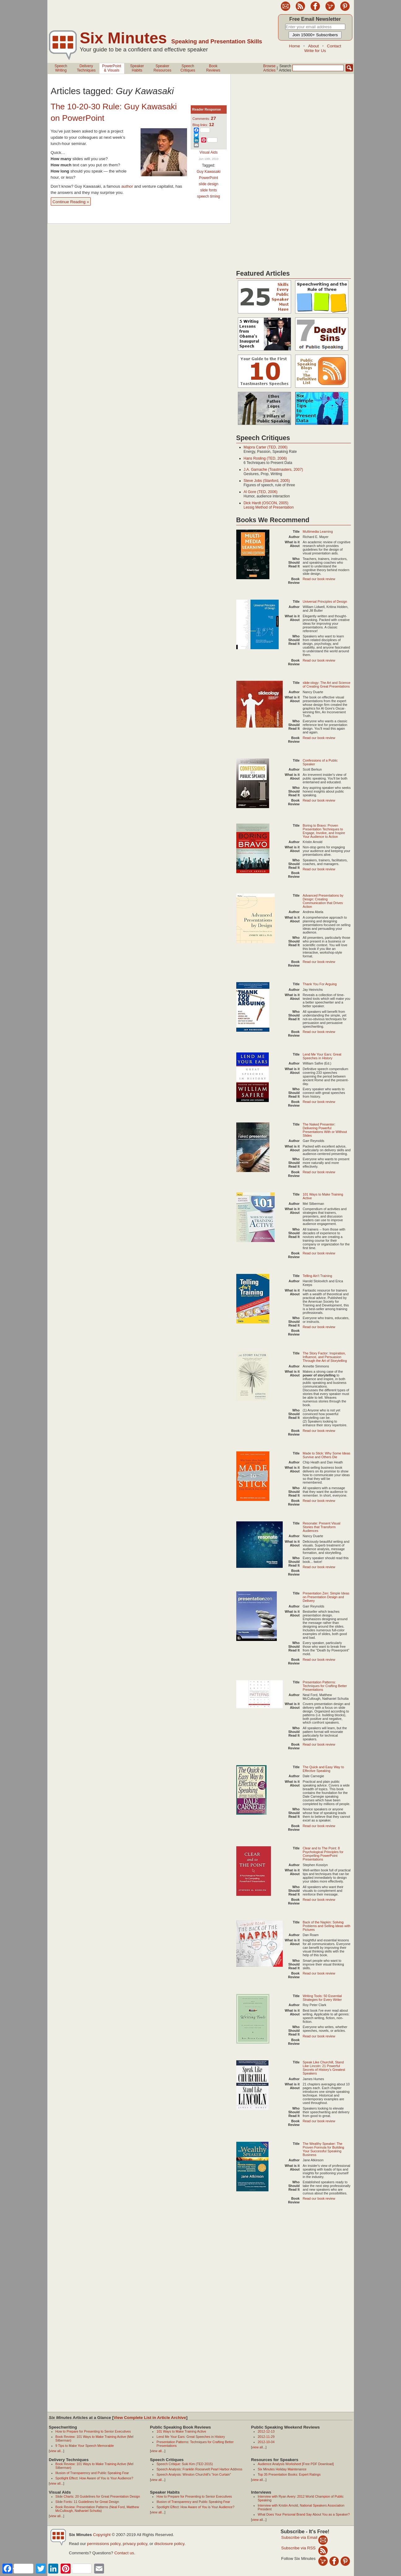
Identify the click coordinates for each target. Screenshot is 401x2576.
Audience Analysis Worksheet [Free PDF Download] (296, 2464)
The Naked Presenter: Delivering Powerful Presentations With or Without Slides (325, 1129)
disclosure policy (169, 2543)
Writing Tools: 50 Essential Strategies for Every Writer (322, 1997)
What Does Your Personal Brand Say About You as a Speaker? (304, 2514)
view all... (56, 2451)
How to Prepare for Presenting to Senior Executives (93, 2431)
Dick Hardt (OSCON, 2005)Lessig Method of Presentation (269, 505)
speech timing (208, 196)
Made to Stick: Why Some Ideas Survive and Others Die (327, 1455)
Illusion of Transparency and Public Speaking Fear (92, 2473)
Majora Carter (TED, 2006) (266, 447)
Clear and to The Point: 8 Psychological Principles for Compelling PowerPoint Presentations (323, 1853)
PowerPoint (208, 178)
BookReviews (213, 68)
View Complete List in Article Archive (150, 2417)
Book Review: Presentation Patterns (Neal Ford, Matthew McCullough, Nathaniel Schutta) (97, 2509)
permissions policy (103, 2543)
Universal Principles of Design (325, 601)
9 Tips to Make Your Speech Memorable (84, 2445)
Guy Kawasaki (208, 171)
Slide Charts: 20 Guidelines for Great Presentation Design (97, 2496)
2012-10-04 (266, 2442)
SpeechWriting (60, 68)
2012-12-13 (266, 2431)
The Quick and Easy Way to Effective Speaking (323, 1769)
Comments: (204, 118)
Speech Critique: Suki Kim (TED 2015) (184, 2464)
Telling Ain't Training (317, 1276)
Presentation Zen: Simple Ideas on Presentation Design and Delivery (326, 1597)
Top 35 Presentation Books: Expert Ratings (289, 2474)
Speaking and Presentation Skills (216, 41)
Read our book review (319, 579)
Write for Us (315, 50)
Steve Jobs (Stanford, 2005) (267, 481)
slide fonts (208, 190)
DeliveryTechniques (86, 68)
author (127, 186)
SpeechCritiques (188, 68)
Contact (334, 46)
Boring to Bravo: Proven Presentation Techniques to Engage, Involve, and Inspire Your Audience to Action (324, 831)
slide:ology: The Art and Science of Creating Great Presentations (327, 684)
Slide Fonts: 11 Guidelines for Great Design (87, 2502)
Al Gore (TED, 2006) (260, 492)
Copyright (102, 2534)
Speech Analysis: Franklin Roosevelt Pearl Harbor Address (199, 2469)
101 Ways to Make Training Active (181, 2431)
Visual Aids (208, 152)
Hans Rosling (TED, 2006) (265, 458)
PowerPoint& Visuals (111, 68)
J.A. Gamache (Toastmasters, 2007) (273, 469)
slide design (208, 184)
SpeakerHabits (137, 68)
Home (294, 46)
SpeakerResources (162, 68)
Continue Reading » (71, 201)
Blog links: (203, 125)
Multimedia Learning (318, 531)
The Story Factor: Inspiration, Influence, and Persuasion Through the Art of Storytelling (325, 1356)
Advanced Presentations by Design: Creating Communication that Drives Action (323, 901)
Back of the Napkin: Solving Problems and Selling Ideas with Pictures (327, 1925)
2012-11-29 (266, 2436)
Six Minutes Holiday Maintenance (282, 2469)
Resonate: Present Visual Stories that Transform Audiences (322, 1527)
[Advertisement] (160, 14)
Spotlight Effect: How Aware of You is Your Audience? (94, 2478)
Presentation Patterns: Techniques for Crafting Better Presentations (325, 1685)
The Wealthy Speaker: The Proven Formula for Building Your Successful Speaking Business (323, 2149)
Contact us (124, 2553)
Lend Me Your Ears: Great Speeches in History (322, 1056)
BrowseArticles (269, 68)
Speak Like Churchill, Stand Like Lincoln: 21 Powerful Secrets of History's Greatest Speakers (324, 2067)
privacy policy (135, 2543)
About (313, 46)
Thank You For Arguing (320, 984)
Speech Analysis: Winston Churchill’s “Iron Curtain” (193, 2474)
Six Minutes (123, 38)
